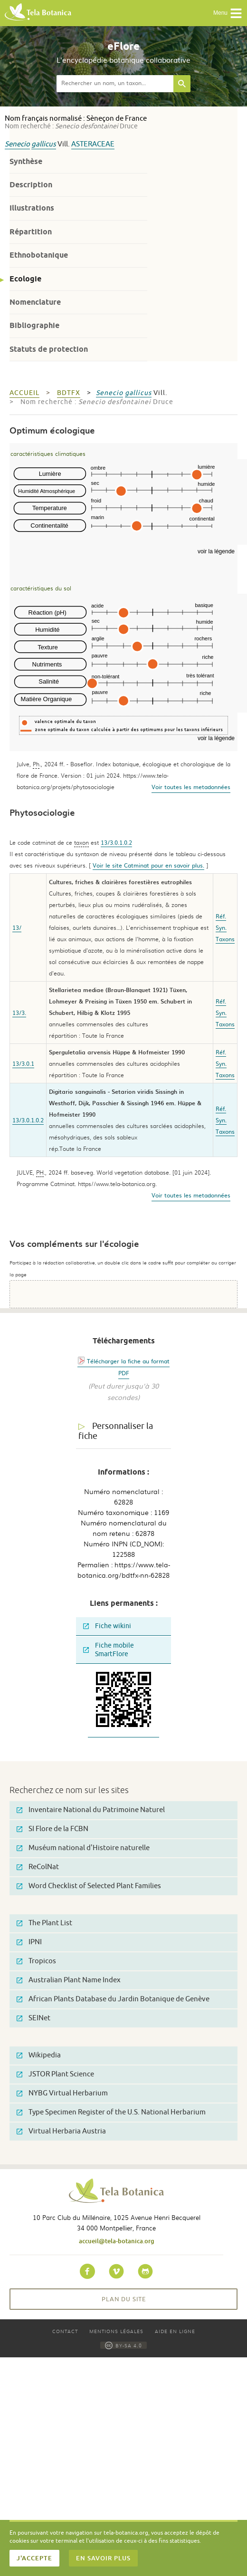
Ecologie (25, 278)
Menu (227, 13)
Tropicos (36, 1961)
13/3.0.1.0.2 (116, 842)
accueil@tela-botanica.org (116, 2241)
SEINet (33, 2018)
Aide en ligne (175, 2331)
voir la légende (216, 551)
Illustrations (32, 207)
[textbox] (115, 83)
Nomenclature (35, 302)
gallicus (43, 144)
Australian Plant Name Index (69, 1980)
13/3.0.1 (23, 1063)
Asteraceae (92, 144)
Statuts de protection (49, 349)
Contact (65, 2331)
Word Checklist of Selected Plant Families (89, 1886)
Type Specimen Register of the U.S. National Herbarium (111, 2112)
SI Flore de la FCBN (52, 1828)
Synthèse (26, 161)
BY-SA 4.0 (123, 2345)
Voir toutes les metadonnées (191, 786)
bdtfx (68, 393)
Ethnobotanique (39, 255)
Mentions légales (116, 2331)
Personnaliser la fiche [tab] (115, 1431)
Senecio (17, 144)
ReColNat (38, 1867)
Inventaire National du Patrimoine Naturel (91, 1809)
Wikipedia (39, 2055)
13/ (16, 927)
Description (31, 184)
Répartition (31, 231)
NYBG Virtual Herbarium (62, 2093)
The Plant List (44, 1923)
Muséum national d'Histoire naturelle (83, 1847)
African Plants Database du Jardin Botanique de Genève (113, 1999)
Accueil (24, 393)
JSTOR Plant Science (55, 2074)
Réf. (221, 916)
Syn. (221, 927)
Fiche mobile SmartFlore (108, 1649)
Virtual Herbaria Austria (61, 2131)
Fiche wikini (107, 1626)
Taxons (225, 939)
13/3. (19, 1012)
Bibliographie (34, 325)
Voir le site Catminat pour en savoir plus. (148, 865)
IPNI (29, 1942)
